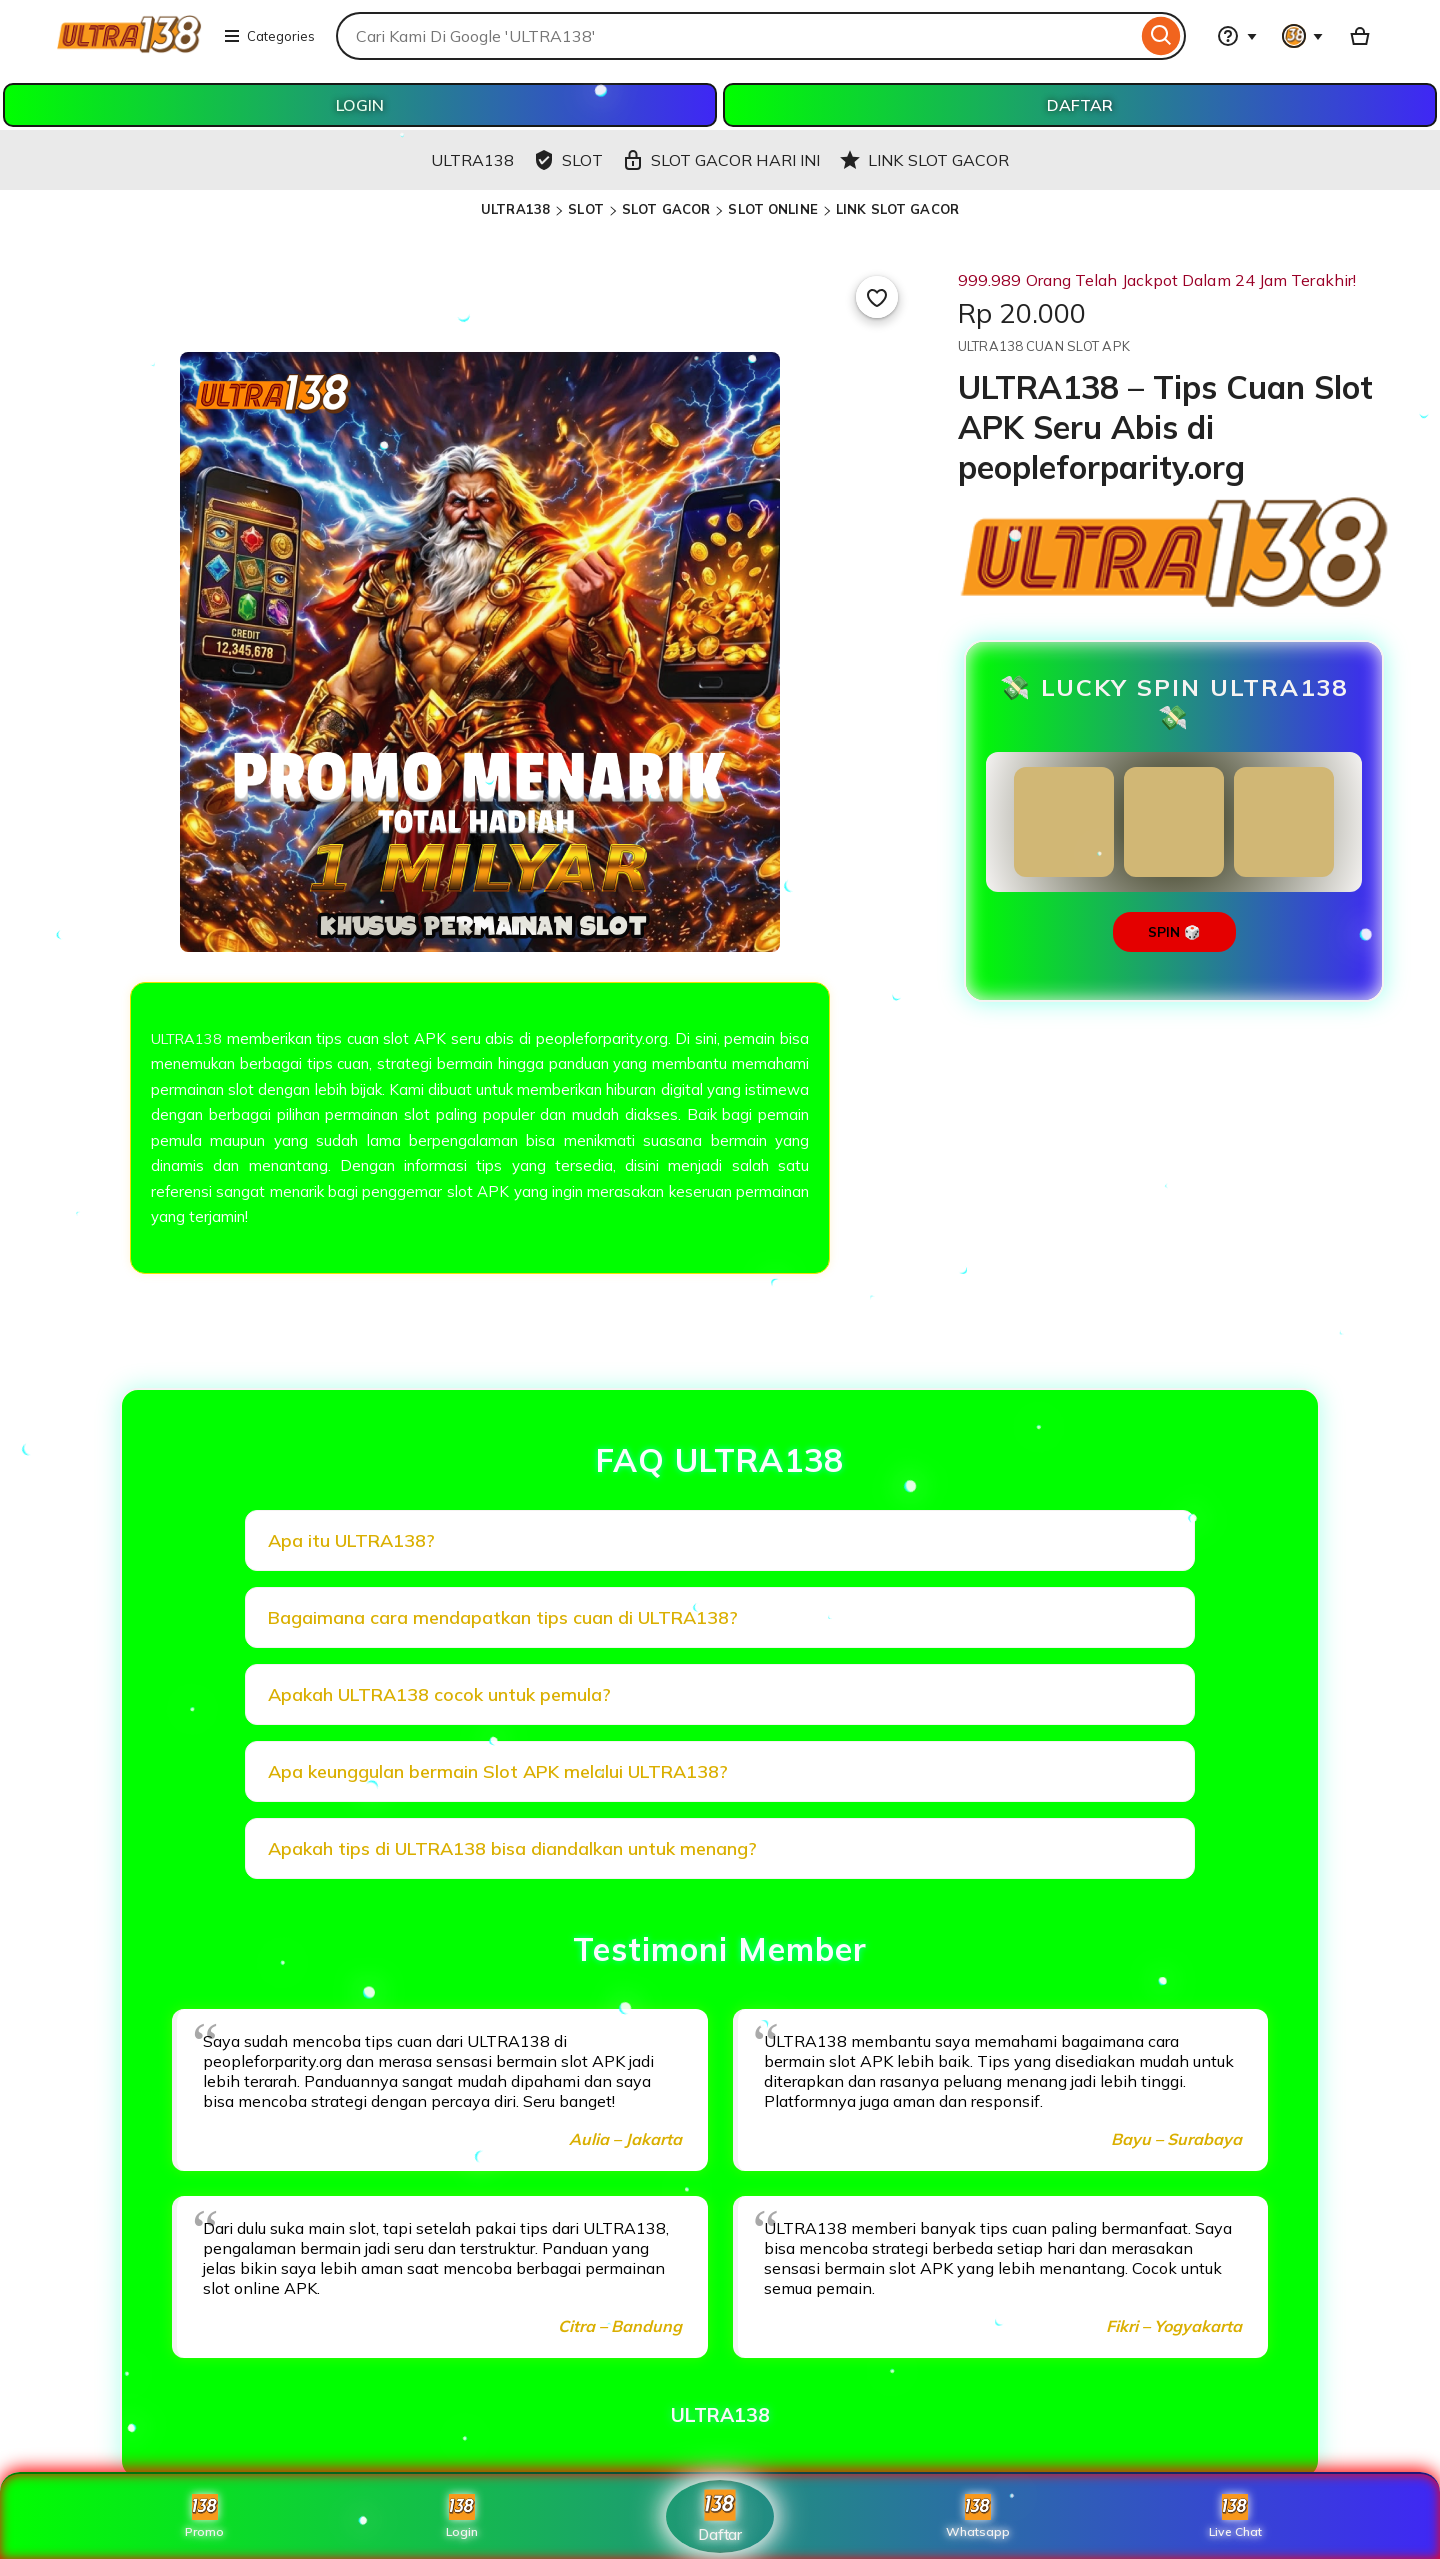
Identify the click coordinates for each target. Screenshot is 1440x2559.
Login (462, 2516)
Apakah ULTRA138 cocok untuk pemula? (439, 1694)
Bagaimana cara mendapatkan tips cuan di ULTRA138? (503, 1617)
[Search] (1161, 36)
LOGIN (360, 105)
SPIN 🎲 (1174, 932)
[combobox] (736, 36)
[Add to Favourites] (877, 297)
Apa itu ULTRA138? (351, 1540)
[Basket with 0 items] (1360, 36)
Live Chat (1235, 2516)
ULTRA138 (515, 209)
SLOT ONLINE (772, 209)
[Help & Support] (1237, 36)
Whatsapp (978, 2516)
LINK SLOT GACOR (897, 209)
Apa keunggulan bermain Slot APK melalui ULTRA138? (498, 1771)
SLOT (586, 209)
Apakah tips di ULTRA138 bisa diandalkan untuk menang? (512, 1848)
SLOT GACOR (666, 209)
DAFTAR (1080, 105)
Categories (269, 36)
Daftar (720, 2515)
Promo (204, 2516)
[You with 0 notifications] (1303, 36)
